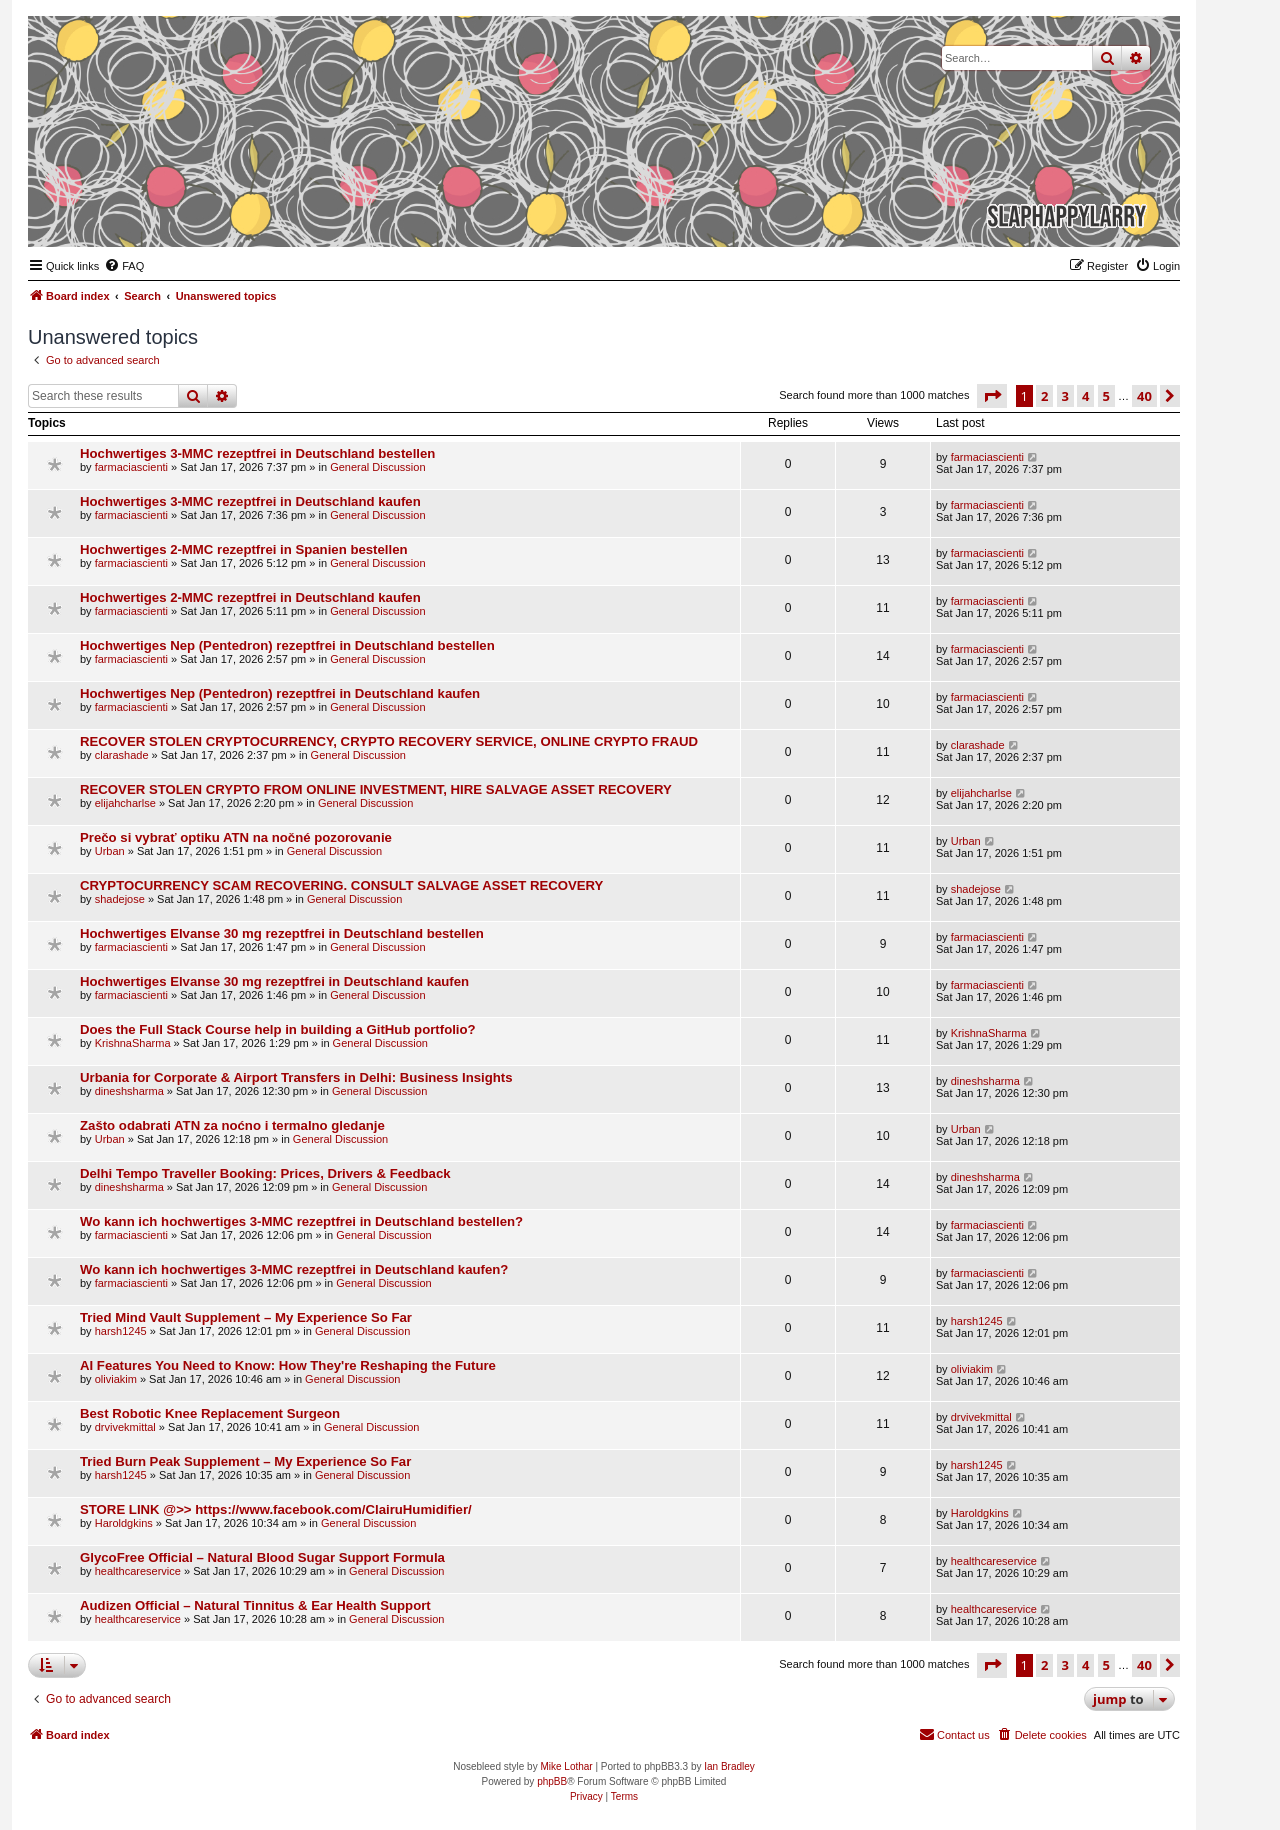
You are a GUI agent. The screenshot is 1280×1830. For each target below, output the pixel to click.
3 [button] (1065, 396)
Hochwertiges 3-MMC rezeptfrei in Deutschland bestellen (257, 453)
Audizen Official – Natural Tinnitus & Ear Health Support (255, 1605)
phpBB (552, 1781)
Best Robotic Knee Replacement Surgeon (210, 1413)
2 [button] (1044, 396)
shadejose (120, 899)
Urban (110, 851)
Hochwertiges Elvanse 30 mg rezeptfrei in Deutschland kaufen (274, 981)
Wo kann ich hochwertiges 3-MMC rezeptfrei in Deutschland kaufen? (294, 1269)
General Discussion (377, 467)
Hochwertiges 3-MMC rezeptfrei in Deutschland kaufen (250, 501)
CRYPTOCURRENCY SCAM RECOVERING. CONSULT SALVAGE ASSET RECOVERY (341, 885)
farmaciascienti (131, 467)
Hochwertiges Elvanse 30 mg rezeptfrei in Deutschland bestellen (282, 933)
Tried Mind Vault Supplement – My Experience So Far (246, 1317)
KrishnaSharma (133, 1043)
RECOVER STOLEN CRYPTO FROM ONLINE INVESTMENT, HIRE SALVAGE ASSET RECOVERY (376, 789)
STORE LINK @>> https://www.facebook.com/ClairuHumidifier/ (276, 1509)
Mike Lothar (566, 1766)
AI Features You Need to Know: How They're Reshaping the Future (288, 1365)
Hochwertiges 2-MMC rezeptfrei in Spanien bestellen (244, 549)
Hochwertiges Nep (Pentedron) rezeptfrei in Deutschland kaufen (280, 693)
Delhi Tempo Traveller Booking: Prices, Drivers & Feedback (265, 1173)
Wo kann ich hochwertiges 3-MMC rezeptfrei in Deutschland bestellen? (301, 1221)
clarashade (122, 755)
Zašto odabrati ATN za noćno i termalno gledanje (232, 1125)
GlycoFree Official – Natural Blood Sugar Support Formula (262, 1557)
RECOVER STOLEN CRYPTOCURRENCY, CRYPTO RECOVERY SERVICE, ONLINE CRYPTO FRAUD (389, 741)
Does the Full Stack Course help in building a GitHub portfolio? (278, 1029)
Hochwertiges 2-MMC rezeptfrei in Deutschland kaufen (250, 597)
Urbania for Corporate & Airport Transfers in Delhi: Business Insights (296, 1077)
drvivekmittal (125, 1427)
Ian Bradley (729, 1766)
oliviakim (116, 1379)
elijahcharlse (125, 803)
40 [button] (1144, 396)
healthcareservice (138, 1571)
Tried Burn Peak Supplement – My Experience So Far (245, 1461)
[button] (992, 396)
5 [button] (1106, 396)
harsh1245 (121, 1331)
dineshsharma (129, 1091)
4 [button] (1085, 396)
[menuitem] (124, 266)
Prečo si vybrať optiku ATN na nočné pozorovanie (236, 837)
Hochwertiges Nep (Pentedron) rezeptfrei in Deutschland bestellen (287, 645)
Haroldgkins (124, 1523)
